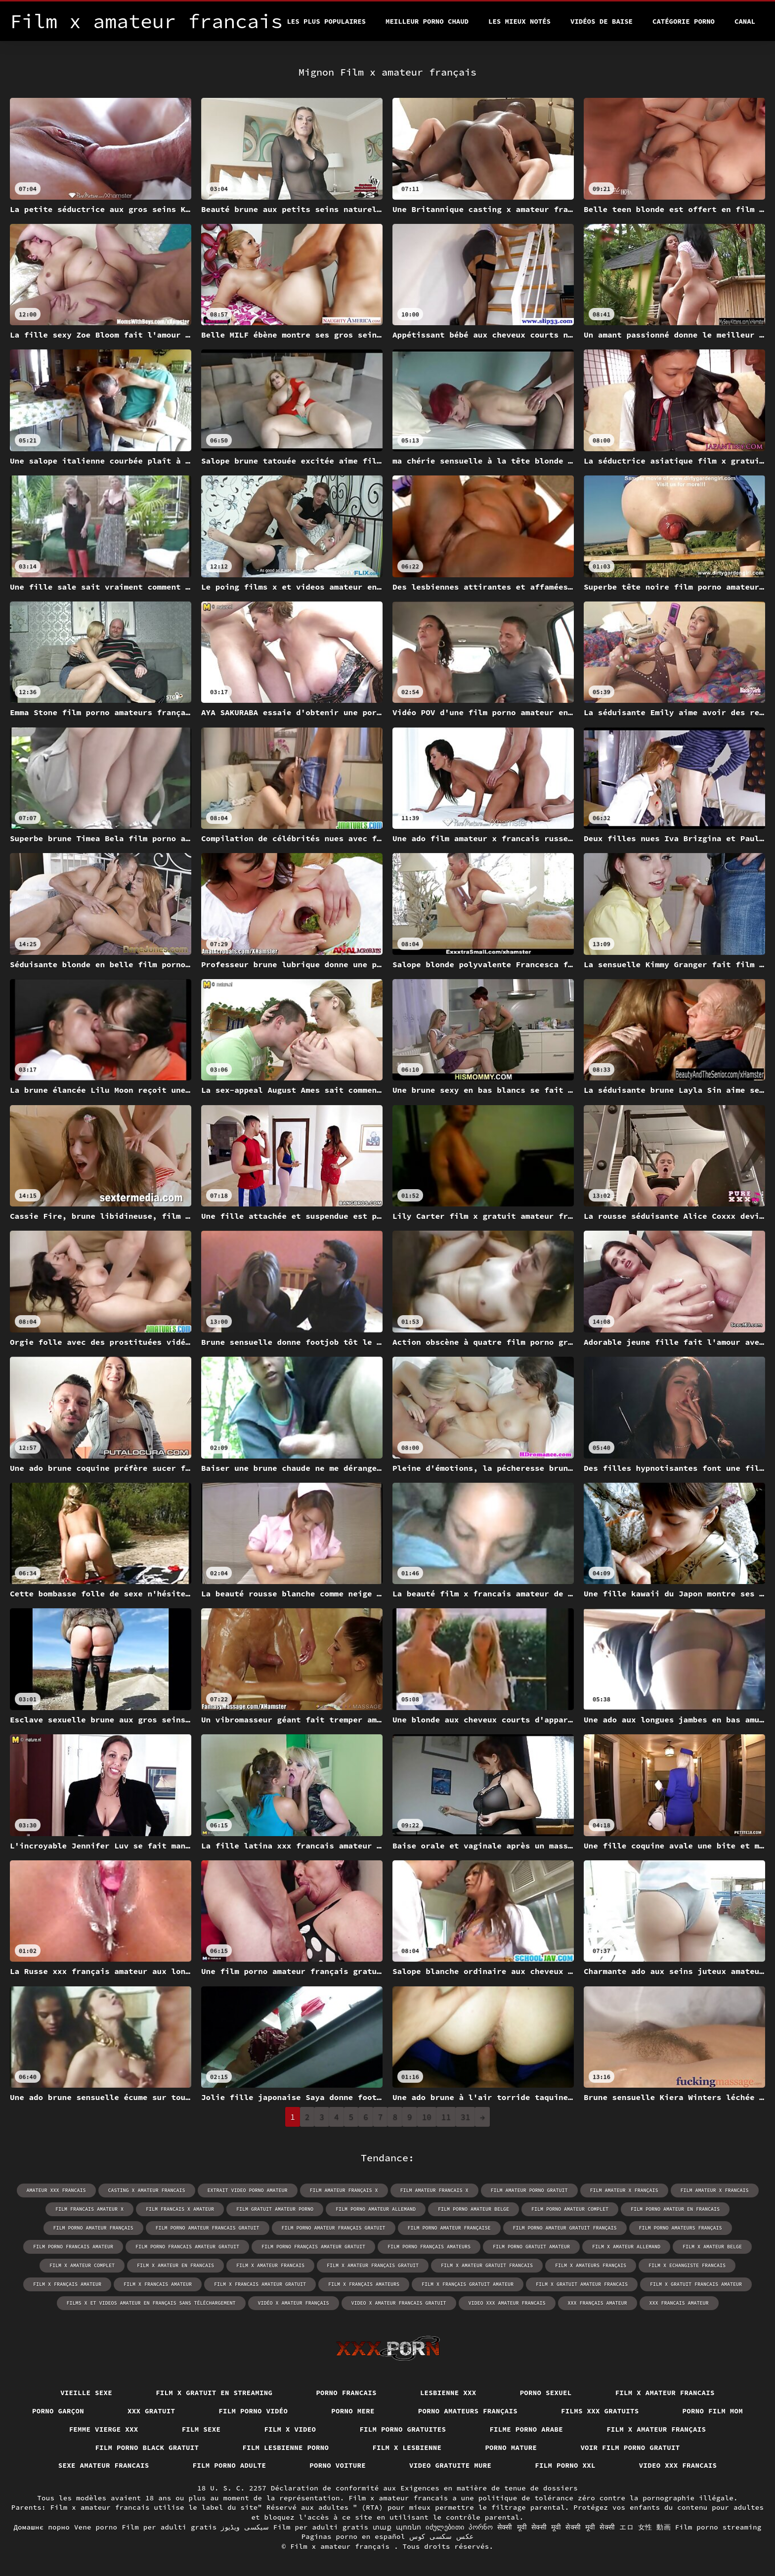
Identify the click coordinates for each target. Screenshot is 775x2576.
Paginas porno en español (353, 2536)
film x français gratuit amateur (468, 2284)
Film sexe (201, 2429)
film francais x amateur (180, 2209)
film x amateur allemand (626, 2246)
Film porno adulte (229, 2465)
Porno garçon (58, 2410)
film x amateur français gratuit (373, 2265)
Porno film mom (713, 2410)
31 (465, 2117)
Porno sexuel (546, 2392)
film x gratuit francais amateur (696, 2284)
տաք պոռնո (397, 2527)
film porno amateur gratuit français (565, 2228)
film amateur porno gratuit (529, 2190)
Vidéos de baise (601, 21)
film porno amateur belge (473, 2209)
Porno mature (511, 2447)
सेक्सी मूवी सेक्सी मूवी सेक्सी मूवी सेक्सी (556, 2527)
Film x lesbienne (406, 2447)
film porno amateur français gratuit (334, 2228)
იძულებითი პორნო (459, 2527)
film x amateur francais (270, 2265)
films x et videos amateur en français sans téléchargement (151, 2303)
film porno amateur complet (569, 2209)
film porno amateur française (449, 2228)
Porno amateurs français (467, 2410)
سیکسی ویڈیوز (245, 2527)
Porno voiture (337, 2465)
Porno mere (353, 2410)
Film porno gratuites (402, 2429)
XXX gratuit (151, 2410)
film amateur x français (624, 2190)
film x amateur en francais (175, 2265)
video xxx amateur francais (507, 2303)
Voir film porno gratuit (630, 2447)
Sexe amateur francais (103, 2465)
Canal (744, 21)
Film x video (290, 2429)
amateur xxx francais (56, 2190)
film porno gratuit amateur (531, 2246)
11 (446, 2117)
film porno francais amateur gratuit (187, 2246)
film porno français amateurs (429, 2246)
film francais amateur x (89, 2209)
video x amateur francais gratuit (398, 2303)
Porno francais (346, 2392)
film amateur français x (344, 2190)
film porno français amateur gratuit (313, 2246)
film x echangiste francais (687, 2265)
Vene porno (96, 2527)
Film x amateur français (656, 2429)
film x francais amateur (158, 2284)
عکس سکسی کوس (441, 2536)
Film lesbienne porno (285, 2447)
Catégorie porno (683, 21)
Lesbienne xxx (448, 2392)
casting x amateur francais (146, 2190)
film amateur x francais (715, 2190)
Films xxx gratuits (600, 2410)
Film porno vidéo (253, 2410)
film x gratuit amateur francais (582, 2284)
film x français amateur (67, 2284)
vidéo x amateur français (293, 2303)
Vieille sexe (86, 2392)
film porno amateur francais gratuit (207, 2228)
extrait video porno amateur (248, 2190)
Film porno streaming (718, 2527)
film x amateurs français (590, 2265)
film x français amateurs (363, 2284)
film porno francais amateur (73, 2246)
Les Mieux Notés (519, 21)
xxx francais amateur (679, 2303)
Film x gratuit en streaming (214, 2392)
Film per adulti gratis (169, 2527)
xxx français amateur (597, 2303)
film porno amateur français (93, 2228)
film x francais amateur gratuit (260, 2284)
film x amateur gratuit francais (487, 2265)
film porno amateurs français (680, 2228)
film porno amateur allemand (376, 2209)
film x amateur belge (712, 2246)
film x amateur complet (82, 2265)
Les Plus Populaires (326, 21)
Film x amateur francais (665, 2392)
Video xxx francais (678, 2465)
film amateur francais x (434, 2190)
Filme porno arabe (526, 2429)
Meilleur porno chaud (427, 21)
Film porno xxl (565, 2465)
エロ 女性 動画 (645, 2527)
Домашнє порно (41, 2527)
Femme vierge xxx (103, 2429)
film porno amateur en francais (675, 2209)
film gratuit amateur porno (274, 2209)
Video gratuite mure (450, 2465)
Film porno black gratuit (147, 2447)
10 (426, 2117)
